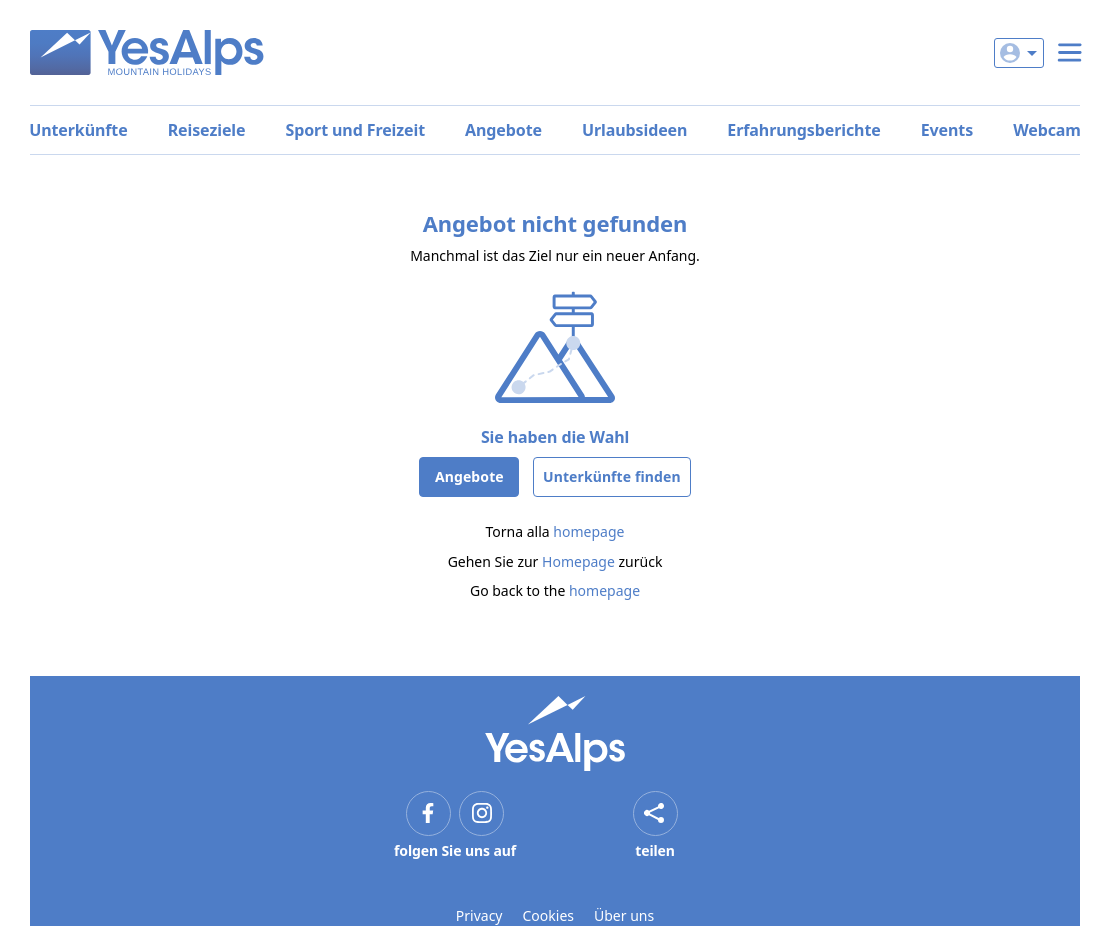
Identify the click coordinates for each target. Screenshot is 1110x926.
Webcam (1047, 130)
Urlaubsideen (634, 130)
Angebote (503, 130)
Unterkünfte (78, 130)
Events (947, 130)
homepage (588, 531)
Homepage (578, 561)
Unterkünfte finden (612, 476)
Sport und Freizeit (355, 130)
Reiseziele (207, 130)
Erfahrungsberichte (803, 130)
